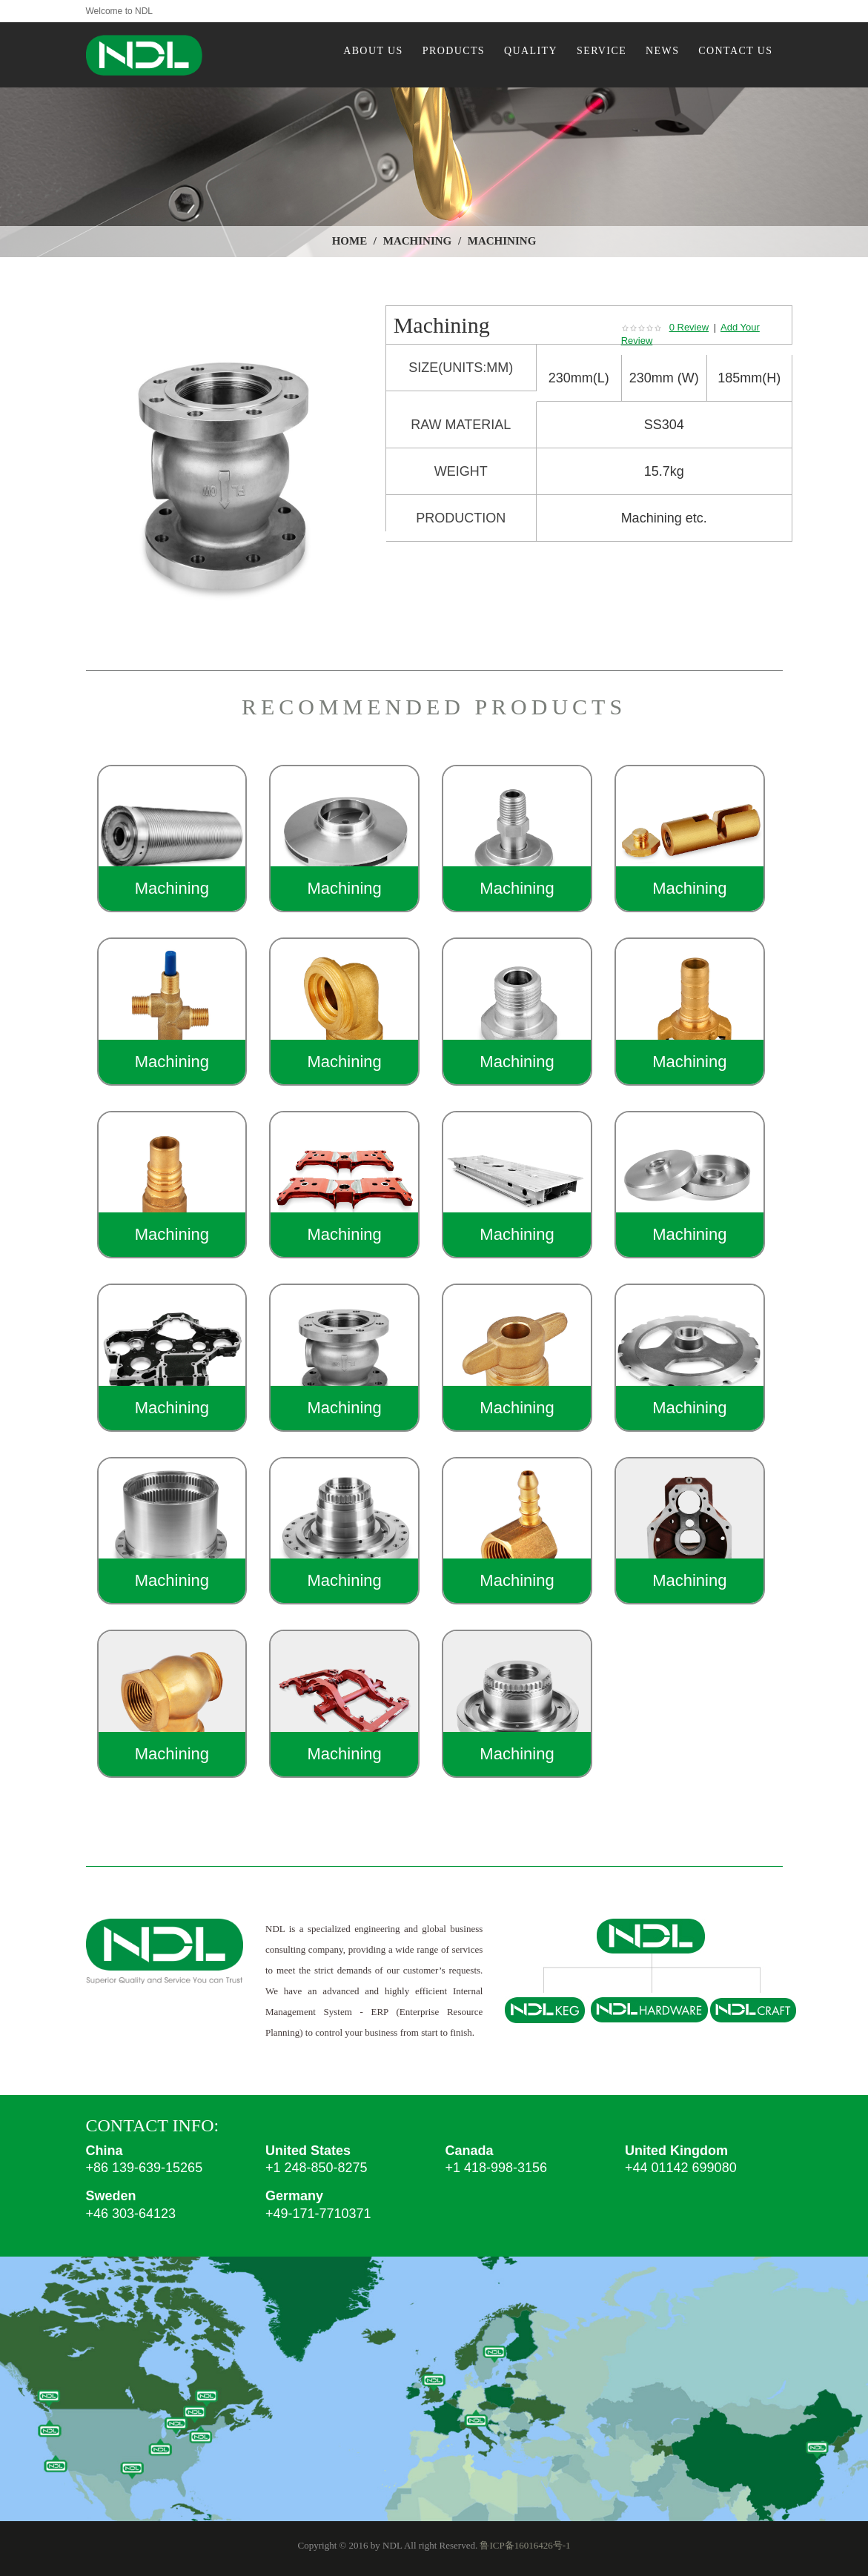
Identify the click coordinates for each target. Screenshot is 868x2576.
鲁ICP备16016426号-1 (525, 2545)
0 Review (689, 327)
